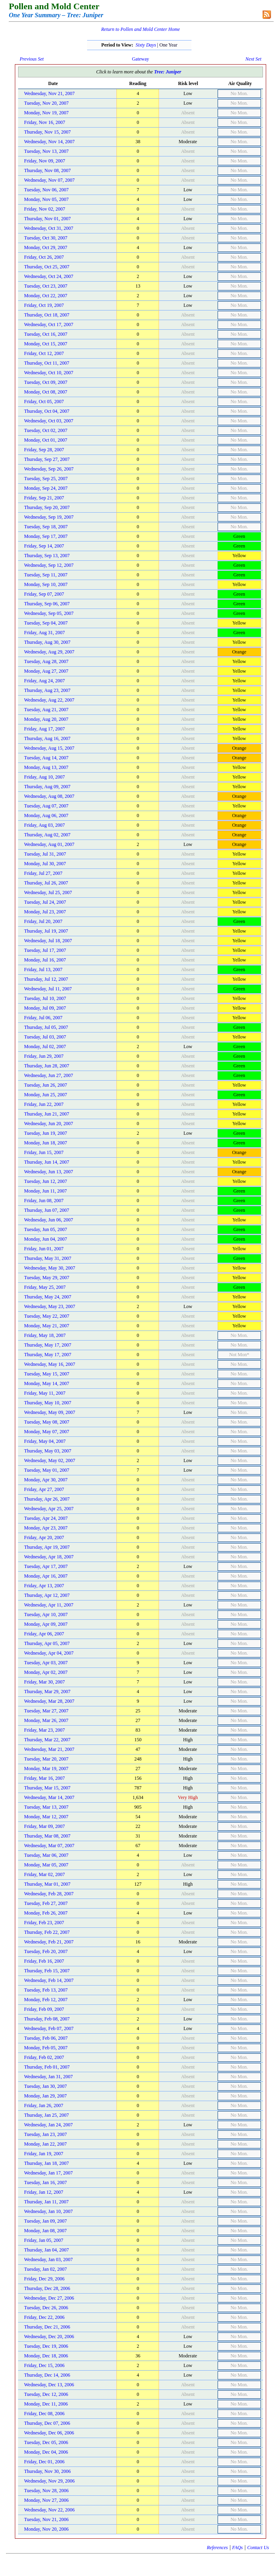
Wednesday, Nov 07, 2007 (49, 180)
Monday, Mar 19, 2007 (46, 1768)
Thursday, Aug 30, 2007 (47, 642)
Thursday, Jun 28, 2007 (46, 1066)
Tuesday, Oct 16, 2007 (45, 334)
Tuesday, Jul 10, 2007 (45, 998)
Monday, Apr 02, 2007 (45, 1672)
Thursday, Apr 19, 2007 (47, 1547)
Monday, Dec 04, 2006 (46, 2452)
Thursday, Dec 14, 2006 (47, 2375)
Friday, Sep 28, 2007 (44, 449)
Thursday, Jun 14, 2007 (46, 1162)
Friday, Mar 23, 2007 (44, 1730)
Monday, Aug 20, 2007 (46, 719)
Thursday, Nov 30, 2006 (47, 2471)
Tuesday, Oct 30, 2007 (45, 238)
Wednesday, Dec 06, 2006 (49, 2433)
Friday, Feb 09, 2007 (44, 2009)
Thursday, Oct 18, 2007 (46, 315)
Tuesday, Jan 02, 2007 (45, 2269)
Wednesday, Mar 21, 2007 (49, 1749)
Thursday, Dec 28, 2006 (47, 2288)
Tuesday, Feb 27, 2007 (45, 1903)
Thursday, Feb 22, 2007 (47, 1932)
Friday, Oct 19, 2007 (44, 305)
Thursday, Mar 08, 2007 (47, 1836)
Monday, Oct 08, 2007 (45, 392)
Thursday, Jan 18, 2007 (46, 2163)
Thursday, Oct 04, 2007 (46, 411)
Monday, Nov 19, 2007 (46, 113)
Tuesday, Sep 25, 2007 (45, 478)
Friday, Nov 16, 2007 (44, 122)
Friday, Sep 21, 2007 (44, 498)
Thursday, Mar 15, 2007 (47, 1788)
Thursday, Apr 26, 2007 (47, 1499)
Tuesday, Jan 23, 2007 (45, 2134)
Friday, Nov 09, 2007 (44, 161)
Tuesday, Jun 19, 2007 (45, 1133)
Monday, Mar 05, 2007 (46, 1865)
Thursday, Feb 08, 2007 (47, 2019)
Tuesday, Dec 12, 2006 (46, 2394)
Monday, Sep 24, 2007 (45, 488)
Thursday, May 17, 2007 (47, 1345)
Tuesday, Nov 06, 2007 (46, 190)
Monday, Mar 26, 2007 (46, 1720)
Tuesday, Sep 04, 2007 (45, 623)
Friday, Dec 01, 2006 (44, 2461)
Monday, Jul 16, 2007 (45, 960)
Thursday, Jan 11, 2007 (46, 2202)
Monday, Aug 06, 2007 (46, 815)
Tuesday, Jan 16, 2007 (45, 2182)
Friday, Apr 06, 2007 (44, 1634)
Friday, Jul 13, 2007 (43, 969)
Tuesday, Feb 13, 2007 (45, 1990)
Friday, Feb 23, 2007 (44, 1922)
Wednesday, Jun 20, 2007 (48, 1123)
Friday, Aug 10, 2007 (44, 777)
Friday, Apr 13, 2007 (44, 1585)
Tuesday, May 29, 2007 (46, 1277)
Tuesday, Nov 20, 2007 (46, 103)
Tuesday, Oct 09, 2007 (45, 382)
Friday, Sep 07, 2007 (44, 594)
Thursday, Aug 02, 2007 (47, 835)
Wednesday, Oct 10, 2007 (48, 372)
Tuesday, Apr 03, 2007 (45, 1662)
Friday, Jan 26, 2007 (43, 2105)
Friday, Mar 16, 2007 (44, 1778)
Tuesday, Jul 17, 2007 (45, 950)
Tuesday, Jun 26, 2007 (45, 1085)
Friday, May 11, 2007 (44, 1393)
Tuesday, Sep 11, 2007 (45, 575)
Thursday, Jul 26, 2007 (46, 883)
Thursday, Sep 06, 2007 (47, 603)
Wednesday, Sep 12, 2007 (48, 565)
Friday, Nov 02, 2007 (44, 209)
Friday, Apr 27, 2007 (44, 1489)
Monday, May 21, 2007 (46, 1326)
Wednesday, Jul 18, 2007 (48, 940)
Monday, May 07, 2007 (46, 1431)
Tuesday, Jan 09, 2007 (45, 2221)
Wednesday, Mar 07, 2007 (49, 1845)
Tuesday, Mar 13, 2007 (46, 1807)
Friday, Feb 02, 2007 (44, 2057)
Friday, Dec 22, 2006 (44, 2317)
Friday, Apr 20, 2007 (44, 1537)
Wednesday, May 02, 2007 (49, 1460)
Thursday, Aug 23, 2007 (47, 690)
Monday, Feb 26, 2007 (45, 1913)
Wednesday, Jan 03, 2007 (48, 2259)
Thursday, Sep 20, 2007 (47, 507)
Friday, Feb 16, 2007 (44, 1961)
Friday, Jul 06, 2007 (43, 1017)
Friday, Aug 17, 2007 (44, 729)
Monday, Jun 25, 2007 (45, 1094)
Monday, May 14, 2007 (46, 1383)
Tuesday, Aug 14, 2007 (46, 758)
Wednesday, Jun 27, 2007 (48, 1075)
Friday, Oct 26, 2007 (44, 257)
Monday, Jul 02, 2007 (45, 1046)
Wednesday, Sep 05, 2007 (48, 613)
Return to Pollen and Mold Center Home (140, 29)
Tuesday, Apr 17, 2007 (45, 1566)
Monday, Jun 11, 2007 (45, 1191)
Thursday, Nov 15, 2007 (47, 132)
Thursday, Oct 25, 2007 (46, 267)
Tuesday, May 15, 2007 (46, 1374)
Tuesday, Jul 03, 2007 (45, 1037)
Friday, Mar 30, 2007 (44, 1682)
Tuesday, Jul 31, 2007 (45, 854)
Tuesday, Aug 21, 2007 (46, 709)
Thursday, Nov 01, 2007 (47, 218)
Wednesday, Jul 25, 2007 (48, 892)
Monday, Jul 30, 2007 (45, 863)
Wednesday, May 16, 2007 (49, 1364)
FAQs (237, 2547)
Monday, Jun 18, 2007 (45, 1143)
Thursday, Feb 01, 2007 (47, 2067)
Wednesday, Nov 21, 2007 (49, 93)
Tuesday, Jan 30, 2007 (45, 2086)
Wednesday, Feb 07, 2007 (48, 2028)
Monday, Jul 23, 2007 (45, 912)
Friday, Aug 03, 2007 (44, 825)
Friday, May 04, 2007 (45, 1441)
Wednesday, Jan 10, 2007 (48, 2211)
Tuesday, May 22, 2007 (46, 1316)
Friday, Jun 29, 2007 (43, 1056)
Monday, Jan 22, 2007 (45, 2144)
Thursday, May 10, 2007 (47, 1403)
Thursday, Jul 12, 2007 (46, 979)
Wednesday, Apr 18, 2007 (48, 1557)
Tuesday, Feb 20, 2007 (45, 1951)
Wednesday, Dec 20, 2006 (49, 2336)
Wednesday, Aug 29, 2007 (49, 652)
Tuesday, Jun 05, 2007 (45, 1229)
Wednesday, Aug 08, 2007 (49, 796)
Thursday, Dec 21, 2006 (47, 2327)
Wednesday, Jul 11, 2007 (48, 989)
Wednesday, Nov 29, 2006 (49, 2481)
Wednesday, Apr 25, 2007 (48, 1508)
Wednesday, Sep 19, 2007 (48, 517)
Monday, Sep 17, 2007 (45, 536)
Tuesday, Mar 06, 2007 (46, 1855)
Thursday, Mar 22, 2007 (47, 1739)
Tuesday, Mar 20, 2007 (46, 1759)
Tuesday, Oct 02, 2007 (45, 430)
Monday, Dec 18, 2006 (46, 2356)
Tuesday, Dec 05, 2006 (46, 2442)
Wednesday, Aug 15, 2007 (49, 748)
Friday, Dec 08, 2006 (44, 2413)
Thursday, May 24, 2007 (47, 1297)
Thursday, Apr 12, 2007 (47, 1595)
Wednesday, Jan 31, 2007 (48, 2076)
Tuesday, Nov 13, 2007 (46, 151)
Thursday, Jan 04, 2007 (46, 2250)
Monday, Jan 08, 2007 (45, 2230)
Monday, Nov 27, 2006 (46, 2500)
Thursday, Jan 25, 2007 (46, 2115)
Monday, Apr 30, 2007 (45, 1480)
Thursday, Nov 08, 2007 (47, 170)
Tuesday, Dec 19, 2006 (46, 2346)
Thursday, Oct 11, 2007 (46, 363)
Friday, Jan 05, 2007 (43, 2240)
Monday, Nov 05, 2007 (46, 199)
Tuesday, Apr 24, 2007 (45, 1518)
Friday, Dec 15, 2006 (44, 2365)
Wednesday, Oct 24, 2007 (48, 276)
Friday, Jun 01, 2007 (43, 1248)
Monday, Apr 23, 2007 (45, 1528)
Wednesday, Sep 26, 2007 (48, 469)
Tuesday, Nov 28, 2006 (46, 2490)
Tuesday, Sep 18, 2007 (45, 526)
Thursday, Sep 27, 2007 (47, 459)
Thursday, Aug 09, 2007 (47, 786)
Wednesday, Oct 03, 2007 (48, 421)
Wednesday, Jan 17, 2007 (48, 2173)
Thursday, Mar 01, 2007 (47, 1884)
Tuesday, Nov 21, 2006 (46, 2519)
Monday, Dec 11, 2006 (46, 2404)
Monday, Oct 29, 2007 (45, 247)
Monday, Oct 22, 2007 (45, 295)
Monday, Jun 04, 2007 (45, 1239)
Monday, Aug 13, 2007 (46, 767)
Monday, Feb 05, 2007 (45, 2048)
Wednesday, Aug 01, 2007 (49, 844)
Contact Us (258, 2547)
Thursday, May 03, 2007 (47, 1451)
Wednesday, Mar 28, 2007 (49, 1701)
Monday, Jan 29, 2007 (45, 2096)
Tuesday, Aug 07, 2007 (46, 806)
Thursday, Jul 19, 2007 (46, 931)
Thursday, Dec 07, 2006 (47, 2423)
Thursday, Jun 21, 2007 (46, 1114)
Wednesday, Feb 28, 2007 (48, 1894)
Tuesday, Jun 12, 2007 (45, 1181)
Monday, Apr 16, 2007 (45, 1576)
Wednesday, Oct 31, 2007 (48, 228)
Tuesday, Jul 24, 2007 (45, 902)
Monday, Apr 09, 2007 (45, 1624)
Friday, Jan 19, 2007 (43, 2153)
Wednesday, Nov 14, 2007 (49, 141)
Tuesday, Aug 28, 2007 (46, 661)
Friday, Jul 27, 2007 (43, 873)
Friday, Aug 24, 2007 (44, 681)
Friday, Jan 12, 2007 (43, 2192)
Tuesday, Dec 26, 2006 (46, 2307)
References (217, 2547)
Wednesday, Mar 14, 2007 (49, 1797)
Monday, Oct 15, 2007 (45, 344)
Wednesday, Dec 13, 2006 (49, 2384)
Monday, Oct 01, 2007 (45, 440)
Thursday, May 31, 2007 (47, 1258)
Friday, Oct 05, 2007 (44, 401)
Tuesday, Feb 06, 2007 (45, 2038)
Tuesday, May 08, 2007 (46, 1422)
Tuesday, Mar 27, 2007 (46, 1711)
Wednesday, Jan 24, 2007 (48, 2125)
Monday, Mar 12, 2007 (46, 1816)
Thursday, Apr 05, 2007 (47, 1643)
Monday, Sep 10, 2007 (45, 584)
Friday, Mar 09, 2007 (44, 1826)
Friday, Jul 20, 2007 (43, 921)
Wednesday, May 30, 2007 (49, 1268)
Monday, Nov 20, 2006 (46, 2529)
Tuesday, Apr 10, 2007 (45, 1614)
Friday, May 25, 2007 (45, 1287)
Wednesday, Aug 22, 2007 (49, 700)
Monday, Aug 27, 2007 (46, 671)
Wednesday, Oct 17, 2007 (48, 324)
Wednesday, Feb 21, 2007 (48, 1942)
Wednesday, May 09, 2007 (49, 1412)
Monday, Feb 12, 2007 (45, 1999)
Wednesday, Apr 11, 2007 (48, 1605)
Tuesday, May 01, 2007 (46, 1470)
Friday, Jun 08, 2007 (43, 1200)
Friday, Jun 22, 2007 (43, 1104)
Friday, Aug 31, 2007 (44, 632)
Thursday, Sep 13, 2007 (47, 555)
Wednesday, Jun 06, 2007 (48, 1220)
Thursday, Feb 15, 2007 (47, 1971)
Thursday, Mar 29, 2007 (47, 1691)
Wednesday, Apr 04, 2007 (48, 1653)
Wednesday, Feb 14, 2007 (48, 1980)
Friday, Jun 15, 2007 (43, 1152)
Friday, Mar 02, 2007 (44, 1874)
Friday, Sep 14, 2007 (44, 546)
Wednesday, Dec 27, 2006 (49, 2298)
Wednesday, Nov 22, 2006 (49, 2510)
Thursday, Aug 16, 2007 (47, 738)
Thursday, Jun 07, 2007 (46, 1210)
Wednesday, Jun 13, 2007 (48, 1171)
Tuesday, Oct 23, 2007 (45, 286)
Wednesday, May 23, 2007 (49, 1306)
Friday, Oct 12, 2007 (44, 353)
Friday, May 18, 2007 (45, 1335)
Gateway (140, 59)
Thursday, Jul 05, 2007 (46, 1027)
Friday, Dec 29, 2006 (44, 2279)
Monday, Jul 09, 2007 (45, 1008)
